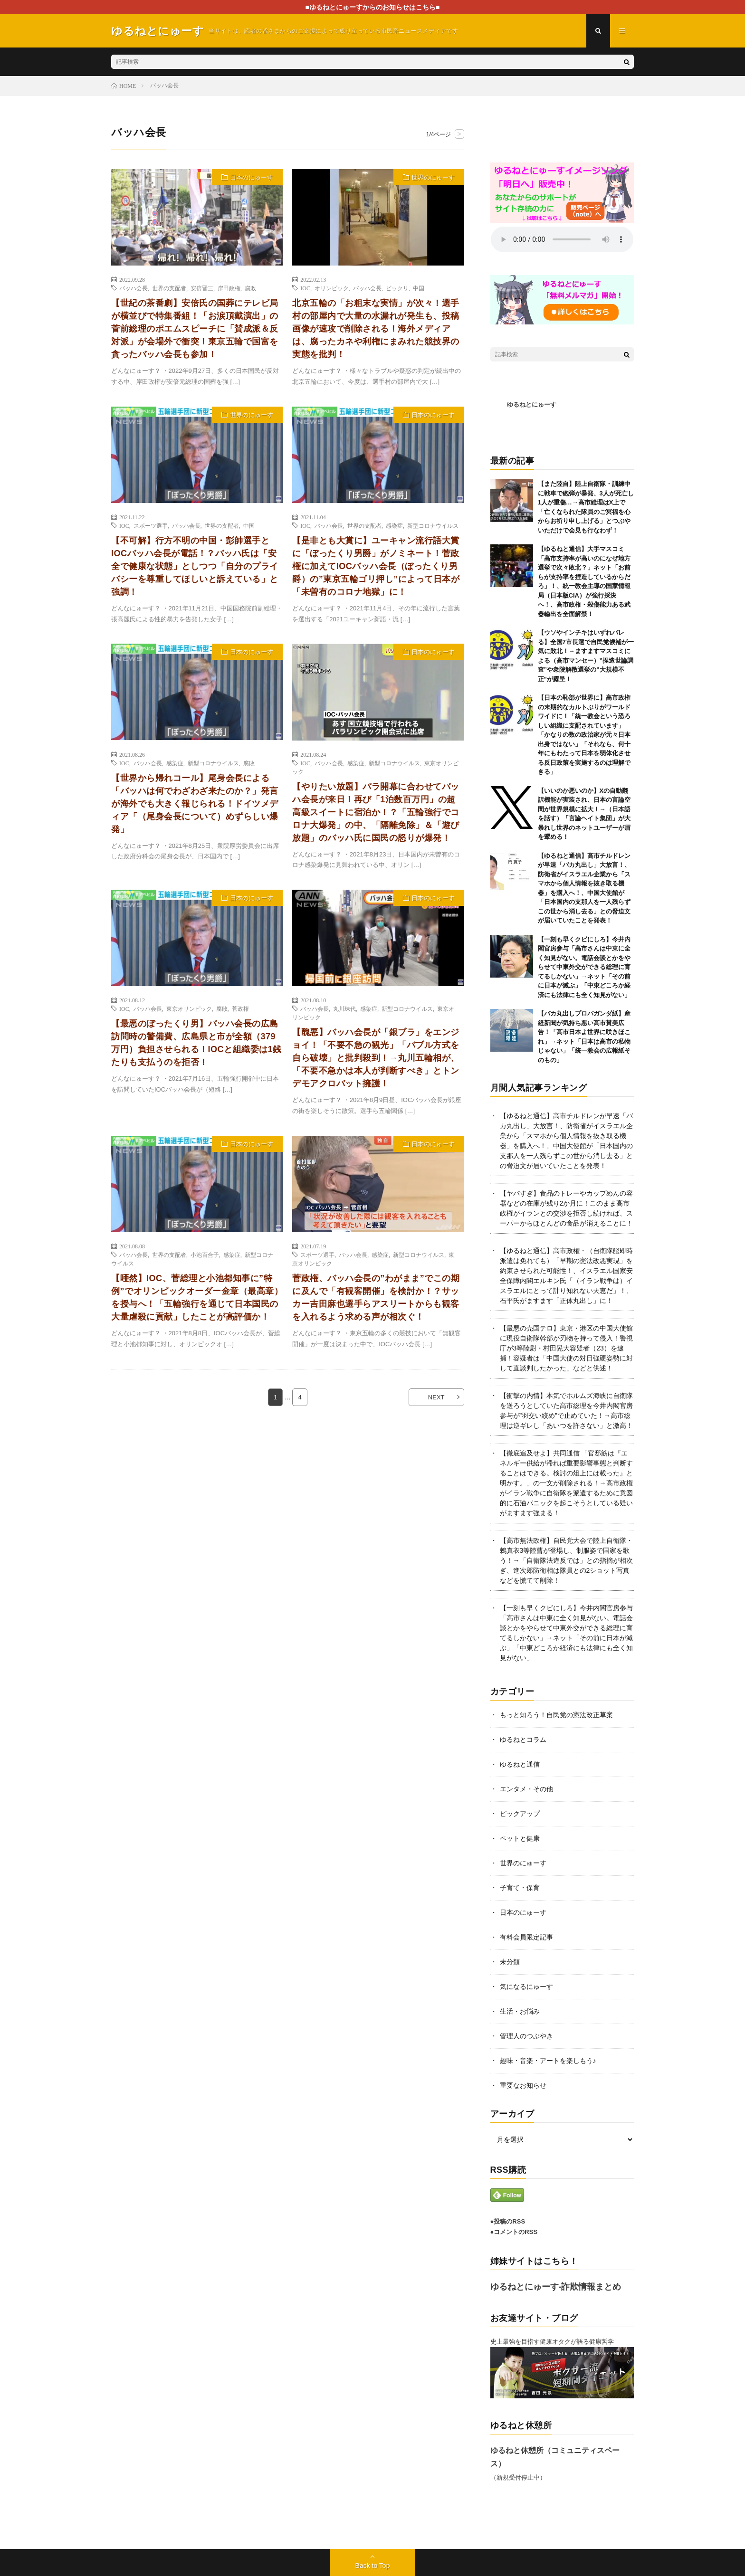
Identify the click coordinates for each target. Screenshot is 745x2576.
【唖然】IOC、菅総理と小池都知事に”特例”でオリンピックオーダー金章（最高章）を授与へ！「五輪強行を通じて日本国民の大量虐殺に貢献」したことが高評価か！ (197, 1297)
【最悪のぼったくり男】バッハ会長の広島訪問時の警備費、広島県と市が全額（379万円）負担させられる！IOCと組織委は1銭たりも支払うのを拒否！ (196, 1043)
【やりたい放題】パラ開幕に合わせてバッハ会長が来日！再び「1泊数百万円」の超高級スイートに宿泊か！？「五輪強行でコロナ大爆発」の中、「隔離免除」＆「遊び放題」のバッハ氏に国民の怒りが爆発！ (375, 812)
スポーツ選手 (151, 525)
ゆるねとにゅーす (531, 404)
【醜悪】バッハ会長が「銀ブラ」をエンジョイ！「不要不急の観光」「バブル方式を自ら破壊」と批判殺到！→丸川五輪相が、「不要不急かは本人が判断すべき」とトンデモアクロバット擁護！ (375, 1057)
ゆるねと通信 (520, 1764)
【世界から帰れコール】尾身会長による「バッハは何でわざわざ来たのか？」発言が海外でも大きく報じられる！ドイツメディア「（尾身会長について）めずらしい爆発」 (194, 803)
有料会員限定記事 (526, 1937)
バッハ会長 (133, 288)
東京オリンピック (189, 1008)
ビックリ (397, 288)
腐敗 (250, 288)
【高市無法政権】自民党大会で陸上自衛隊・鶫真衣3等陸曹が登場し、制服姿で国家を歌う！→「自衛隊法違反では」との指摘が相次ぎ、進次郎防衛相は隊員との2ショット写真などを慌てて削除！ (566, 1560)
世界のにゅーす (433, 177)
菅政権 (240, 1008)
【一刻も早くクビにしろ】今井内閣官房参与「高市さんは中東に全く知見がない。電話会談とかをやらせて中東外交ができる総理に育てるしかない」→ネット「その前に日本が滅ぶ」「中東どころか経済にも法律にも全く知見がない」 (584, 967)
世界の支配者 (169, 288)
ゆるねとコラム (523, 1739)
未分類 (510, 1962)
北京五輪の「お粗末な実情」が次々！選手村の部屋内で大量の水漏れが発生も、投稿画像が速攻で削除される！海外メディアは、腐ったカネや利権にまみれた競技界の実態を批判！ (375, 328)
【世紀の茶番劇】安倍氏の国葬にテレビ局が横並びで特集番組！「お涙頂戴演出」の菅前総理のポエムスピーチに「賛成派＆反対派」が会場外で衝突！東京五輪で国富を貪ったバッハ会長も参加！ (194, 328)
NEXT (436, 1397)
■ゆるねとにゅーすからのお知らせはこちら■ (373, 7)
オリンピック (332, 288)
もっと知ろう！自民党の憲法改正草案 (556, 1715)
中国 (418, 288)
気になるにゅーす (526, 1986)
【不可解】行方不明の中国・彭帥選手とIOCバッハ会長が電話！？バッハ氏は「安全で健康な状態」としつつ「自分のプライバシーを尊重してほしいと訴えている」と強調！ (194, 566)
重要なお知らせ (523, 2085)
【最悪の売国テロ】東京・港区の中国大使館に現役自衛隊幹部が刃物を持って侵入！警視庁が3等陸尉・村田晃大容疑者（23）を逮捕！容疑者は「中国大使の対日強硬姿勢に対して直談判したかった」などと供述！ (566, 1348)
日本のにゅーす (251, 177)
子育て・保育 (520, 1888)
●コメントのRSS (514, 2231)
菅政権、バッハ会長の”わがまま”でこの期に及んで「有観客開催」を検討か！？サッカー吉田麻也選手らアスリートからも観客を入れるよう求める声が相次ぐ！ (375, 1297)
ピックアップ (520, 1813)
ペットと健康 (520, 1838)
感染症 (394, 525)
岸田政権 (229, 288)
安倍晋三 (202, 288)
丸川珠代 (344, 1008)
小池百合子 (205, 1254)
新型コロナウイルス (432, 525)
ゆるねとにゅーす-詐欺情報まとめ (555, 2286)
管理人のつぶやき (526, 2036)
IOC (305, 288)
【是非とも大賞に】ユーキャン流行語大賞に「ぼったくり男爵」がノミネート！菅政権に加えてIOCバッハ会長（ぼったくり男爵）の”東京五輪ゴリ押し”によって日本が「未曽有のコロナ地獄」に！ (375, 566)
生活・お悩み (520, 2011)
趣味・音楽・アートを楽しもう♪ (548, 2060)
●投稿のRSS (507, 2221)
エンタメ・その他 (526, 1789)
